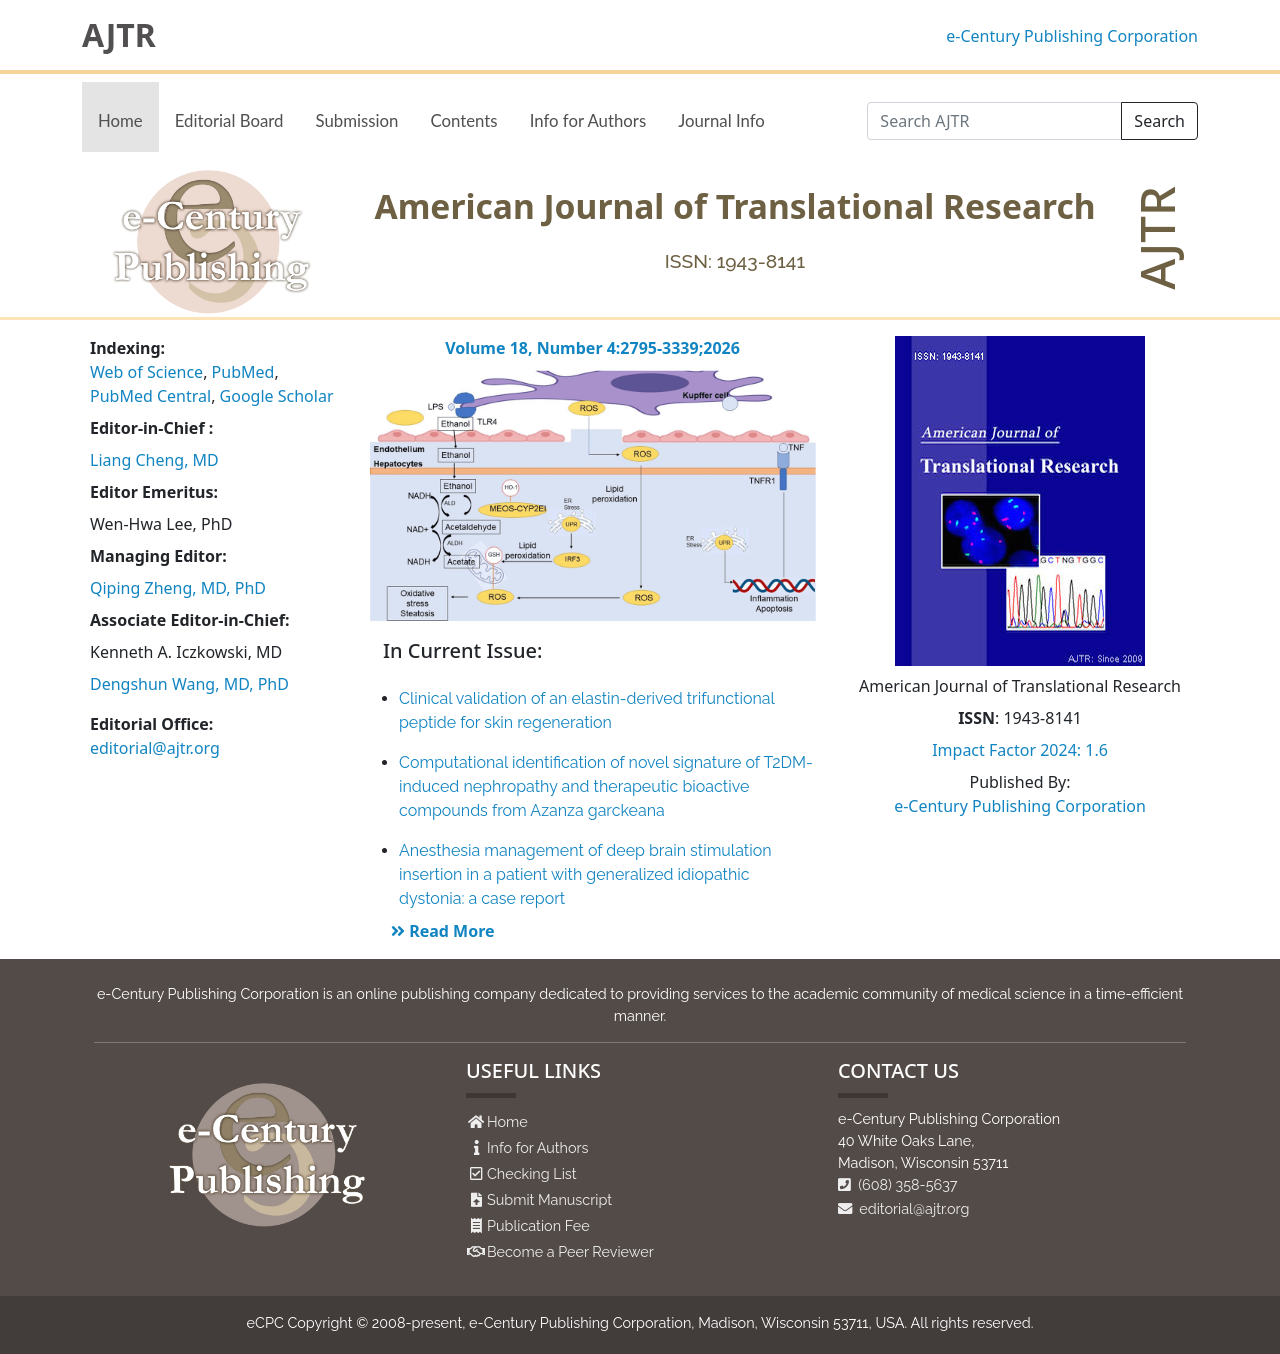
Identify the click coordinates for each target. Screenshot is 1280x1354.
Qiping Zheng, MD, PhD (178, 588)
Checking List (532, 1173)
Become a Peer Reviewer (570, 1251)
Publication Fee (538, 1225)
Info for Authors (588, 120)
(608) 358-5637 (898, 1184)
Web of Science (146, 372)
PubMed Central (150, 396)
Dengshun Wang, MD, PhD (189, 684)
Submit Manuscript (549, 1199)
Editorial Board (229, 120)
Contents (463, 120)
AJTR (119, 35)
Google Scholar (277, 396)
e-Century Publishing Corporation (1072, 36)
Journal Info (721, 120)
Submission (356, 120)
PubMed (243, 372)
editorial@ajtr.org (155, 748)
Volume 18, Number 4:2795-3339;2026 (592, 348)
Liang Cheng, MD (154, 460)
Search (1159, 121)
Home (120, 120)
